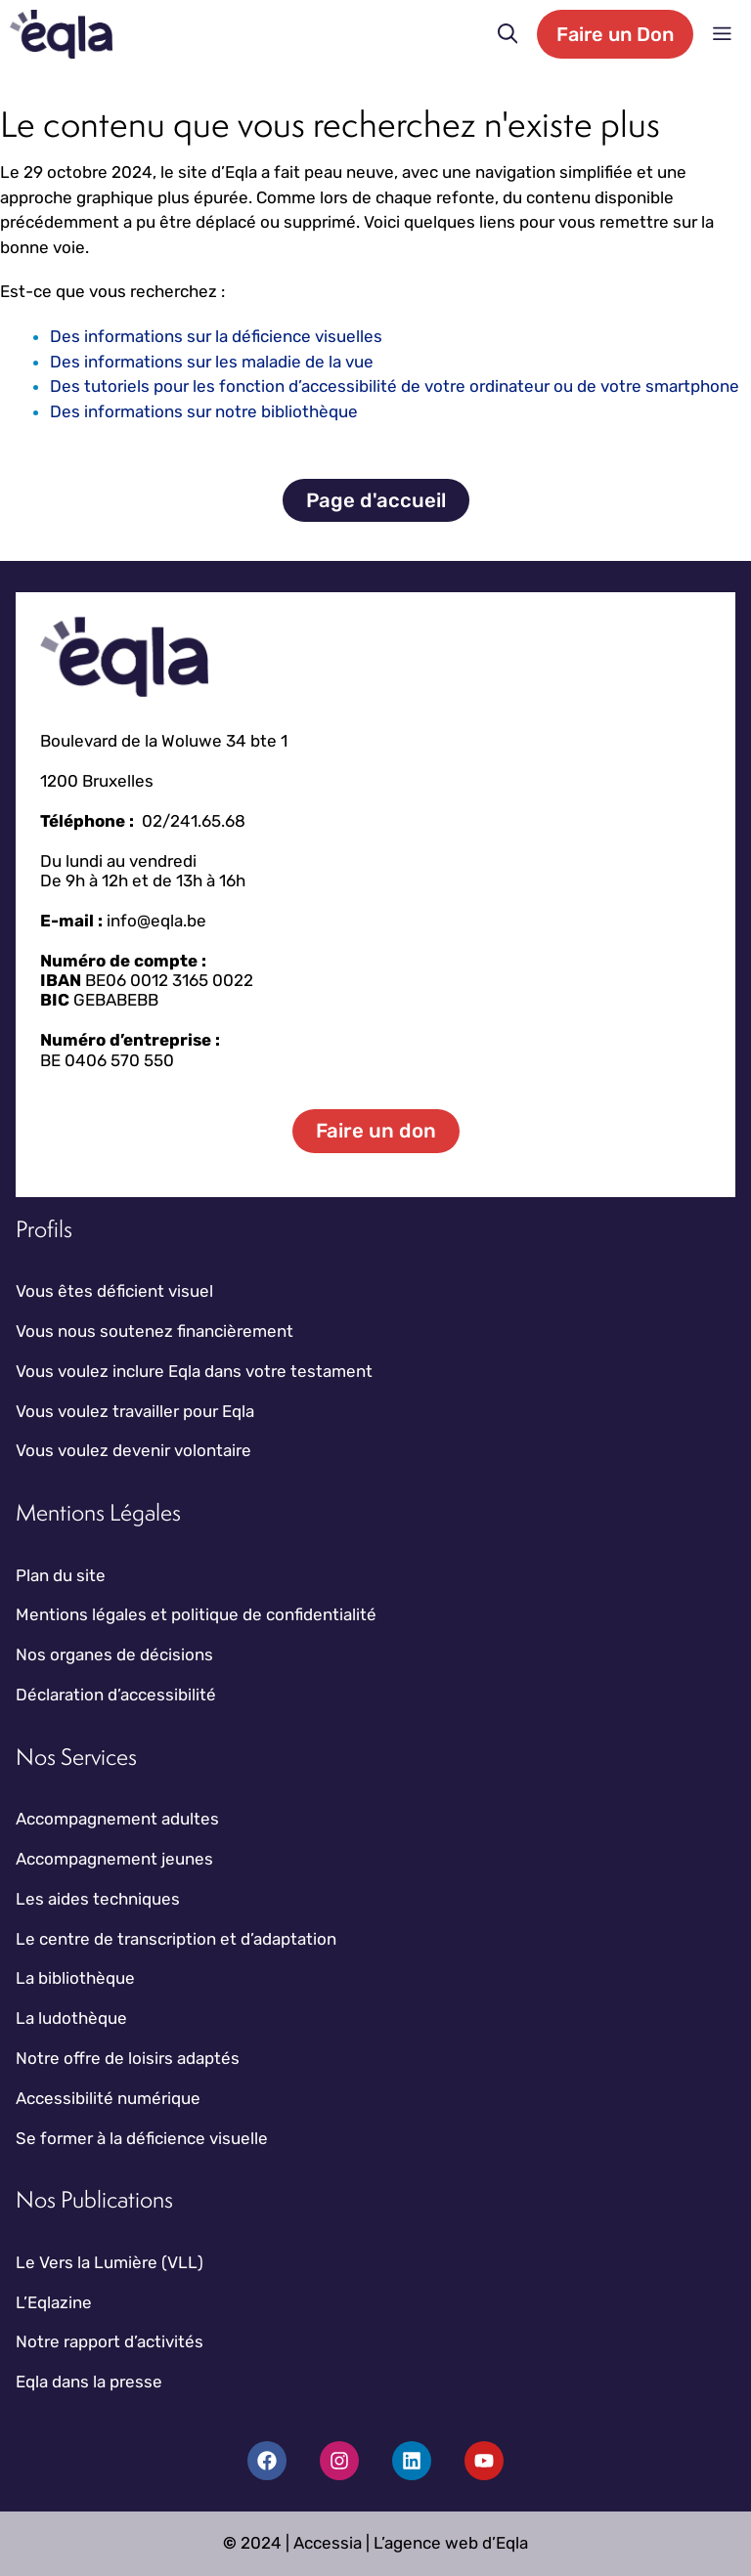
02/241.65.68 (193, 821)
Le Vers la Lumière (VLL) (109, 2262)
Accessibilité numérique (108, 2098)
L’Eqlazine (54, 2302)
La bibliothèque (75, 1978)
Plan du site (61, 1575)
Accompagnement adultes (117, 1818)
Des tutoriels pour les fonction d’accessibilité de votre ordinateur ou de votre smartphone (394, 386)
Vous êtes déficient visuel (114, 1291)
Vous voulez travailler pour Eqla (135, 1411)
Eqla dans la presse (89, 2381)
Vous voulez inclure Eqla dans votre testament (194, 1371)
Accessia (327, 2543)
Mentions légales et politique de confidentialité (196, 1614)
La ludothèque (71, 2018)
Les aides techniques (98, 1899)
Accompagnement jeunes (114, 1858)
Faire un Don (615, 34)
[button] (508, 34)
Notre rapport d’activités (109, 2341)
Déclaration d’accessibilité (116, 1694)
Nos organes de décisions (114, 1654)
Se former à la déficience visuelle (142, 2138)
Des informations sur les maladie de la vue (212, 361)
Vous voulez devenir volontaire (133, 1450)
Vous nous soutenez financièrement (154, 1331)
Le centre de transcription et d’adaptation (176, 1939)
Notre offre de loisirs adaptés (128, 2058)
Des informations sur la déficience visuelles (216, 336)
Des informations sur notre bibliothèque (204, 411)
